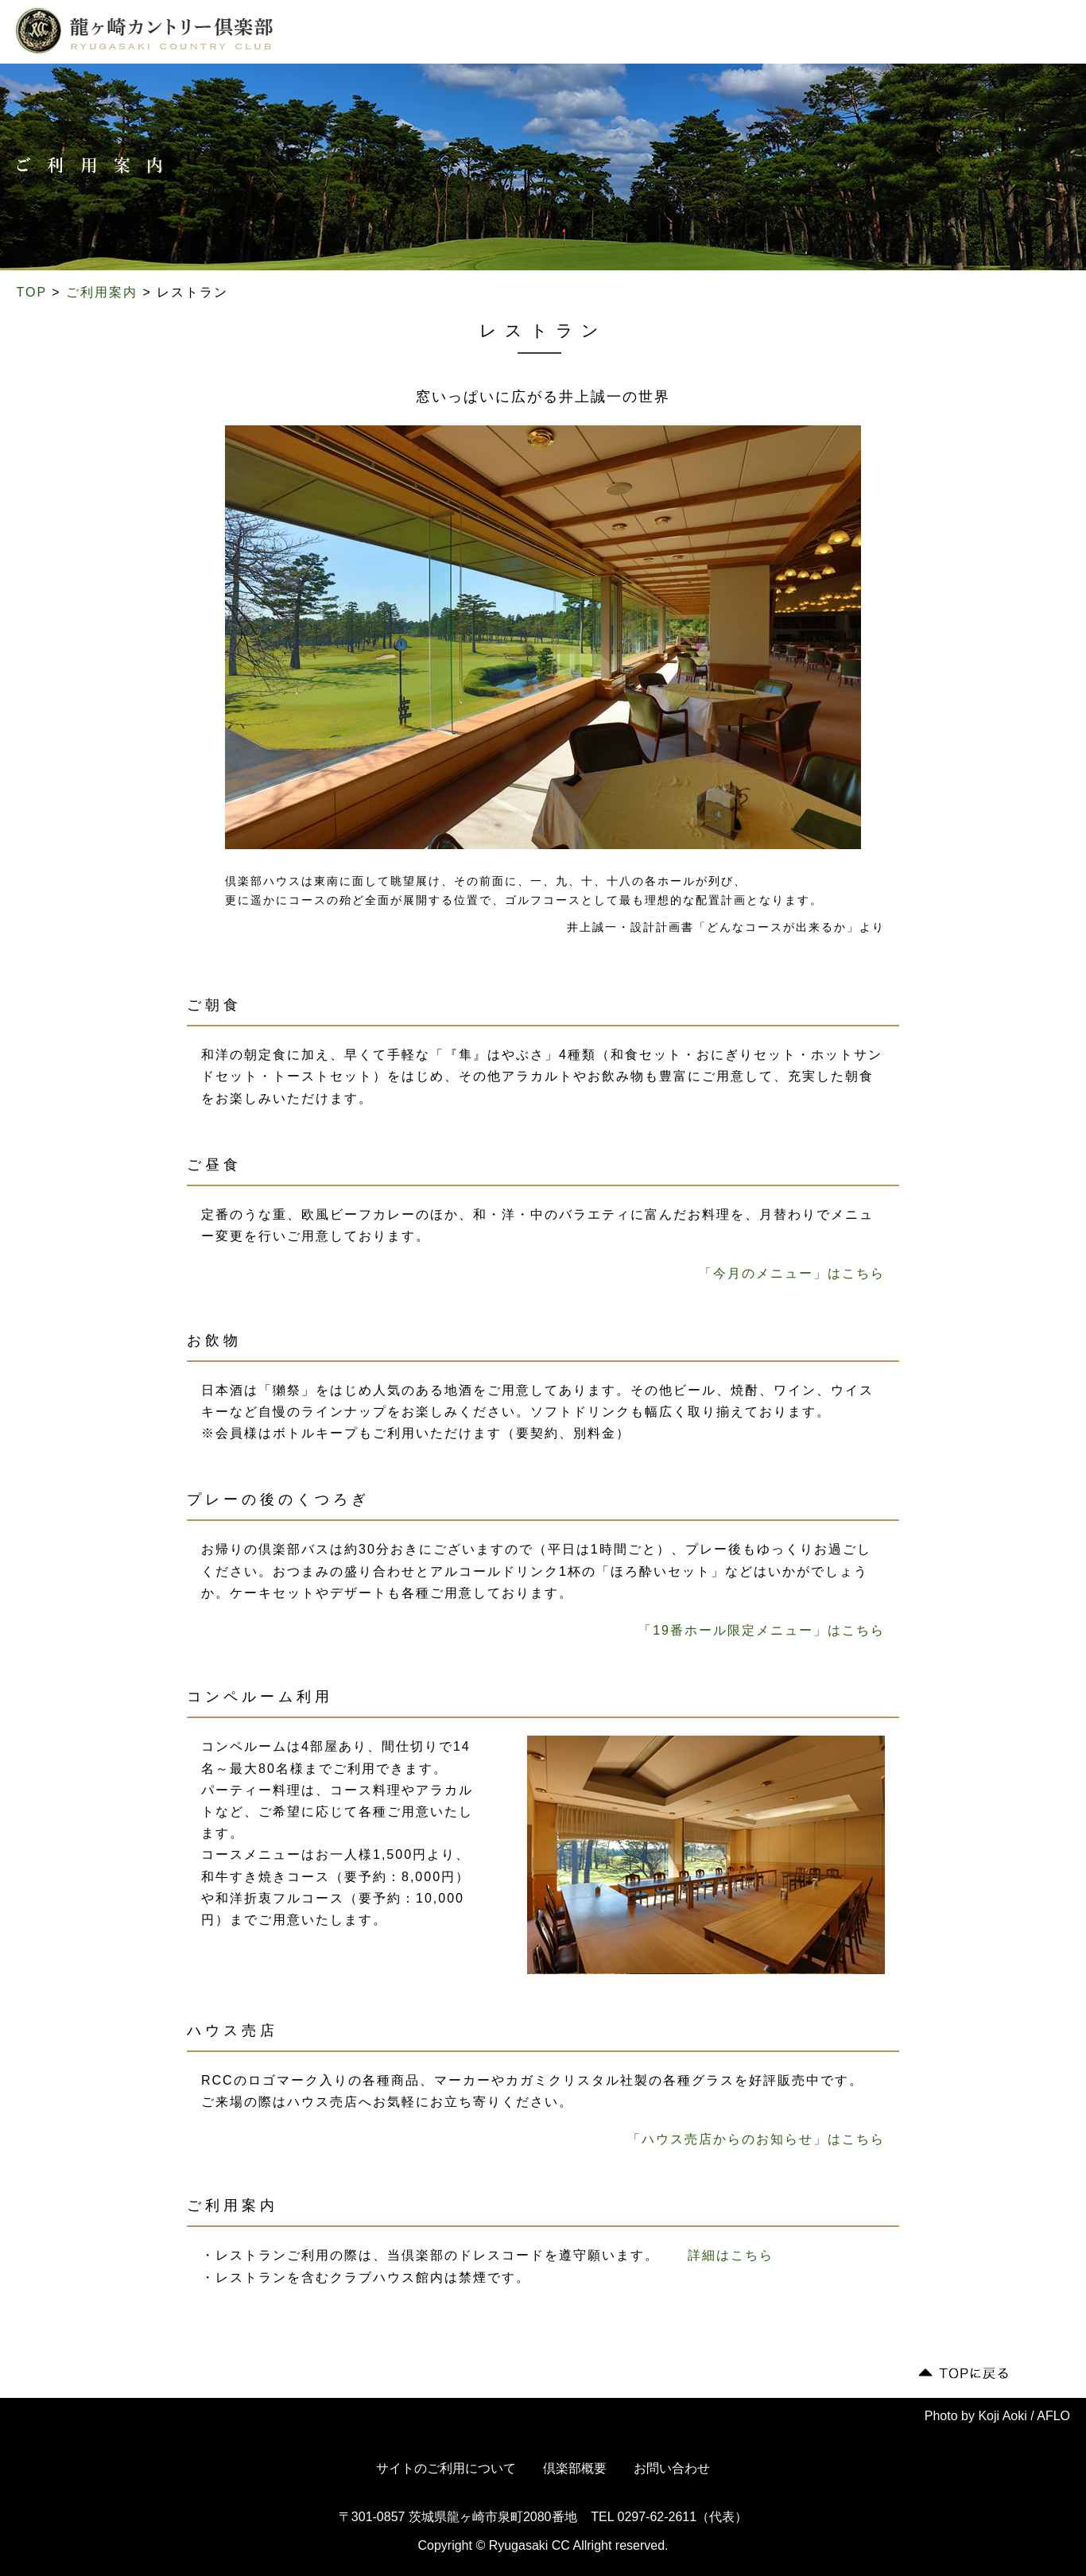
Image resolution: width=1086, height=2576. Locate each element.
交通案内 (754, 34)
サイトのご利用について (446, 2468)
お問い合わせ (672, 2468)
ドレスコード (674, 34)
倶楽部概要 (575, 2468)
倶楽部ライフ (502, 34)
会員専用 (917, 33)
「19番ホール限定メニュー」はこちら (761, 1630)
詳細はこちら (731, 2255)
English (1022, 33)
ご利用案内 (589, 34)
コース (427, 34)
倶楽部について (346, 34)
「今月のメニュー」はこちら (792, 1273)
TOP (32, 292)
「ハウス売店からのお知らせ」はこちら (756, 2139)
